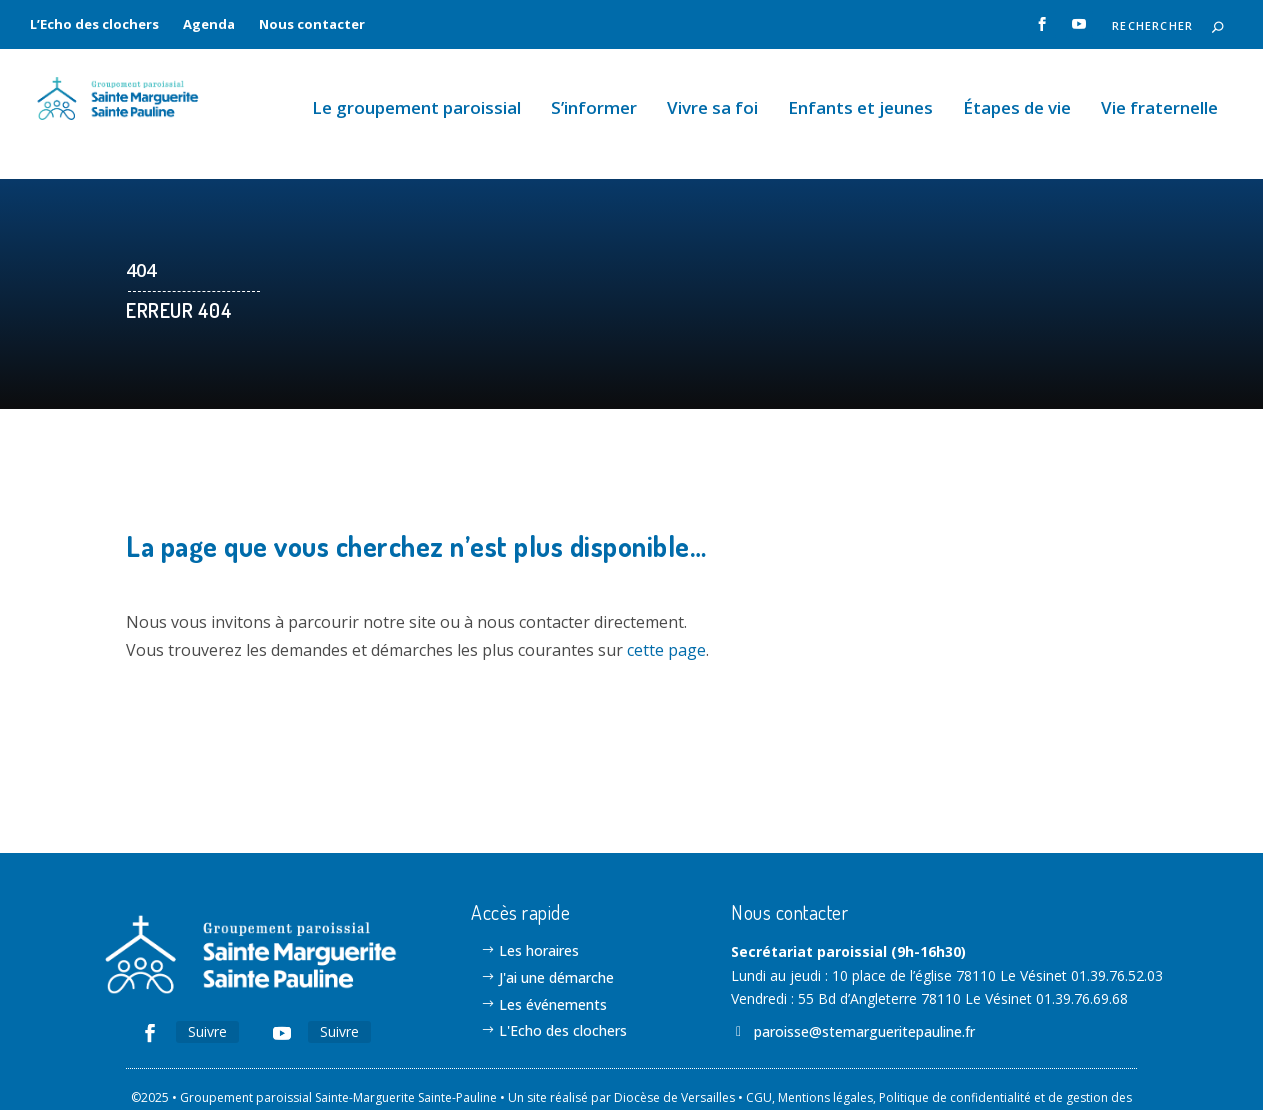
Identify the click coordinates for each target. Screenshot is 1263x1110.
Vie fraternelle (1159, 91)
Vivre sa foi (712, 91)
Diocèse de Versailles (674, 1047)
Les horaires (539, 900)
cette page (666, 599)
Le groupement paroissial (416, 91)
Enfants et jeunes (860, 91)
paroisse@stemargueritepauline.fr (864, 981)
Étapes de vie (1017, 91)
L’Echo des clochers (94, 24)
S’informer (594, 91)
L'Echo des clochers (563, 980)
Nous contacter (312, 24)
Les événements (553, 954)
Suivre (207, 981)
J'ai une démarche (556, 927)
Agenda (209, 24)
